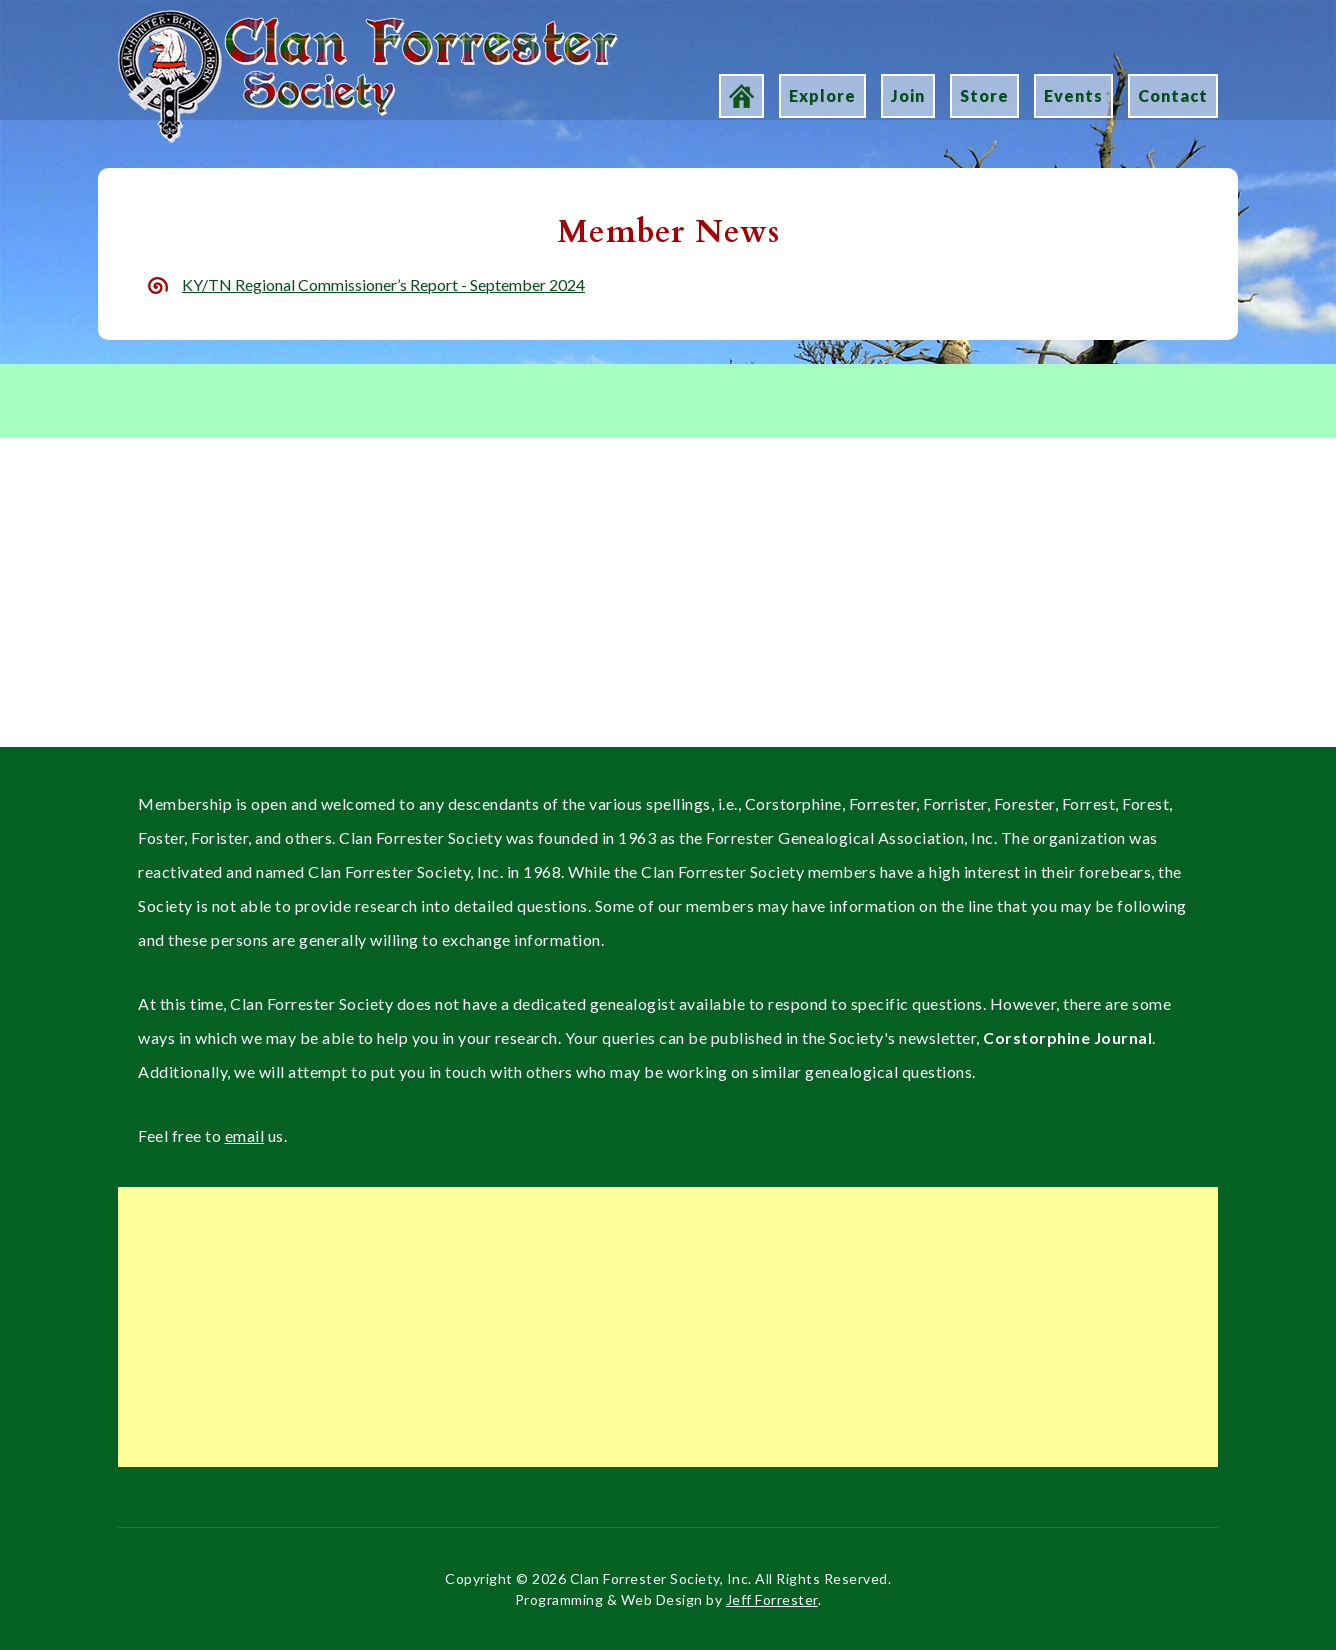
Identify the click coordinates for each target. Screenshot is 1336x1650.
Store (984, 95)
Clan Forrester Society (194, 21)
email (245, 1135)
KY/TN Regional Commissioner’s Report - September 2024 (383, 284)
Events (1073, 95)
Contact (1173, 95)
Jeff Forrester (772, 1599)
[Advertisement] (668, 602)
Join (908, 95)
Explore (822, 95)
